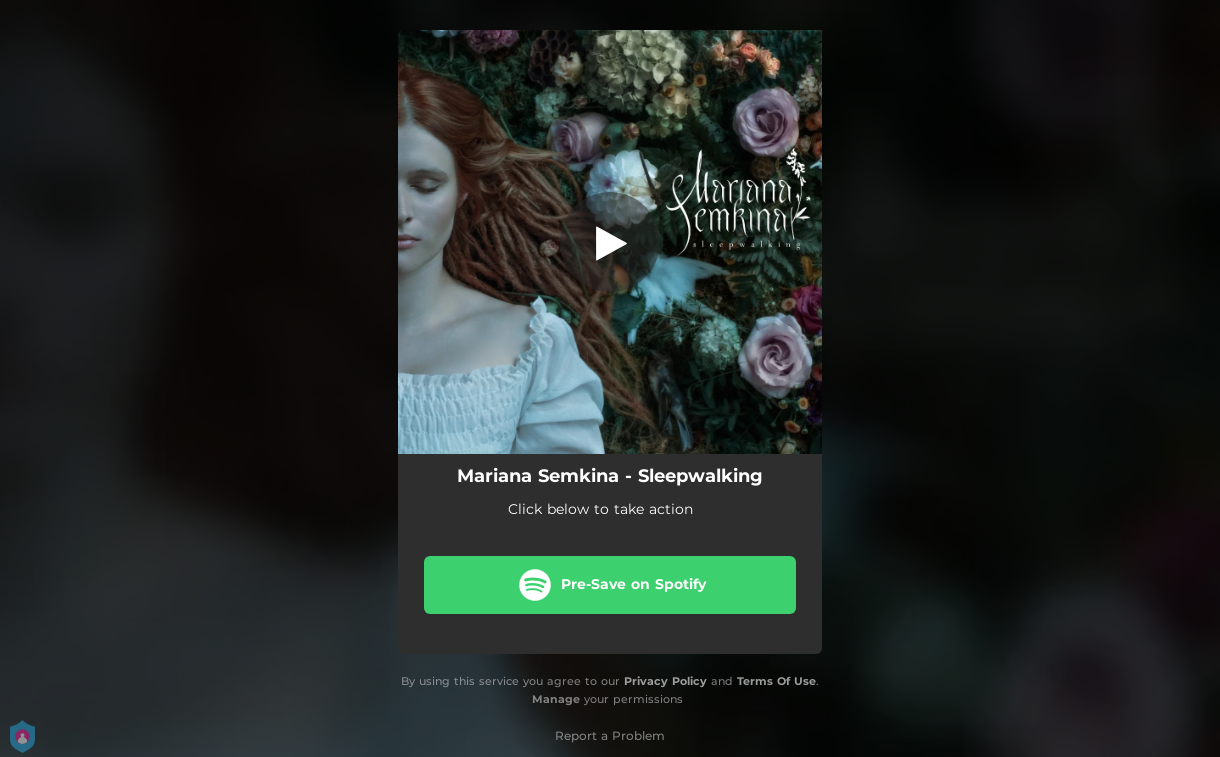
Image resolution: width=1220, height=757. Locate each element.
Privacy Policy (665, 681)
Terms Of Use (776, 681)
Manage (556, 700)
